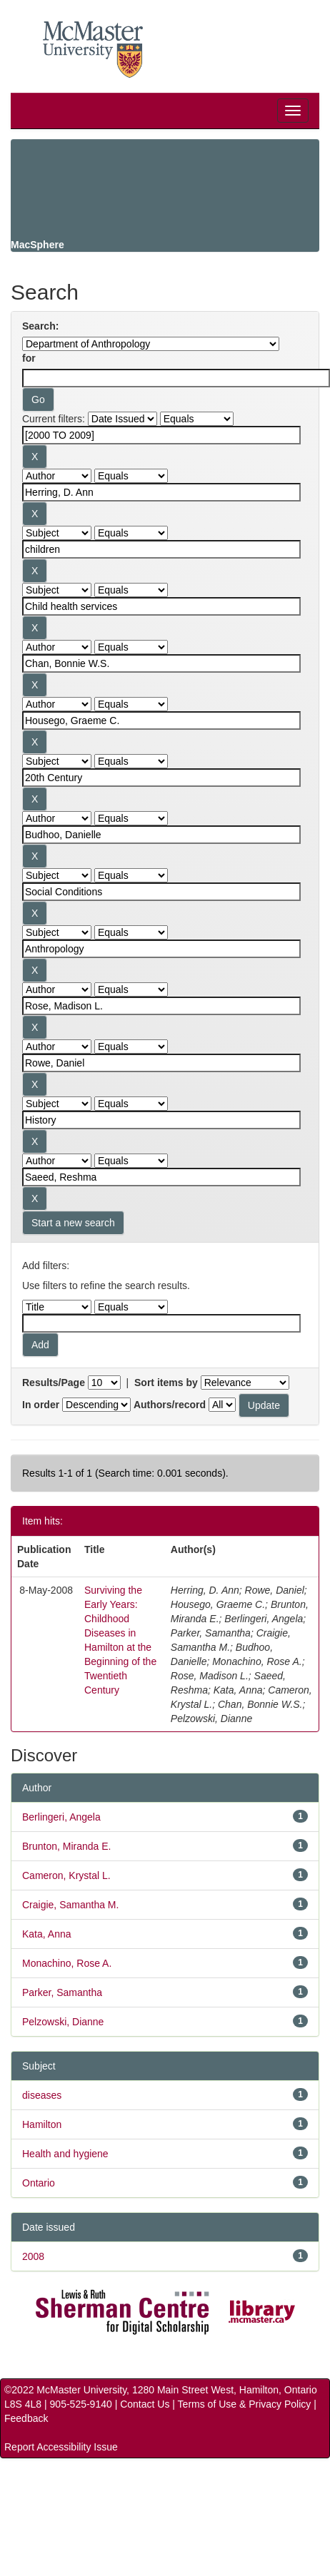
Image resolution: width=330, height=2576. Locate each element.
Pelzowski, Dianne (63, 2021)
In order (40, 1404)
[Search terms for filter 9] (161, 891)
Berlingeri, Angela (61, 1817)
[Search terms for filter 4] (161, 606)
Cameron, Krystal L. (66, 1875)
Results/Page (53, 1382)
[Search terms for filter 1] (161, 435)
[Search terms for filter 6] (161, 720)
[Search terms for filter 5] (161, 663)
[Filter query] (161, 1323)
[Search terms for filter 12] (161, 1063)
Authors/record (170, 1404)
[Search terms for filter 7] (161, 777)
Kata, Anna (46, 1934)
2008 (33, 2256)
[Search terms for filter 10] (161, 949)
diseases (41, 2095)
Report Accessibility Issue (61, 2447)
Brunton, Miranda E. (66, 1846)
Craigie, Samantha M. (70, 1904)
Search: (40, 326)
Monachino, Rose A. (66, 1963)
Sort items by (166, 1382)
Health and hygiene (65, 2153)
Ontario (38, 2183)
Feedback (26, 2418)
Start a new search (73, 1222)
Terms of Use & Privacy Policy (244, 2404)
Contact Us (144, 2404)
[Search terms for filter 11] (161, 1006)
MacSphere (37, 244)
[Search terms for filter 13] (161, 1120)
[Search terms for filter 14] (161, 1177)
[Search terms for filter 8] (161, 834)
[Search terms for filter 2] (161, 492)
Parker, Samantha (62, 1992)
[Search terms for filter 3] (161, 549)
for (29, 358)
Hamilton (41, 2124)
